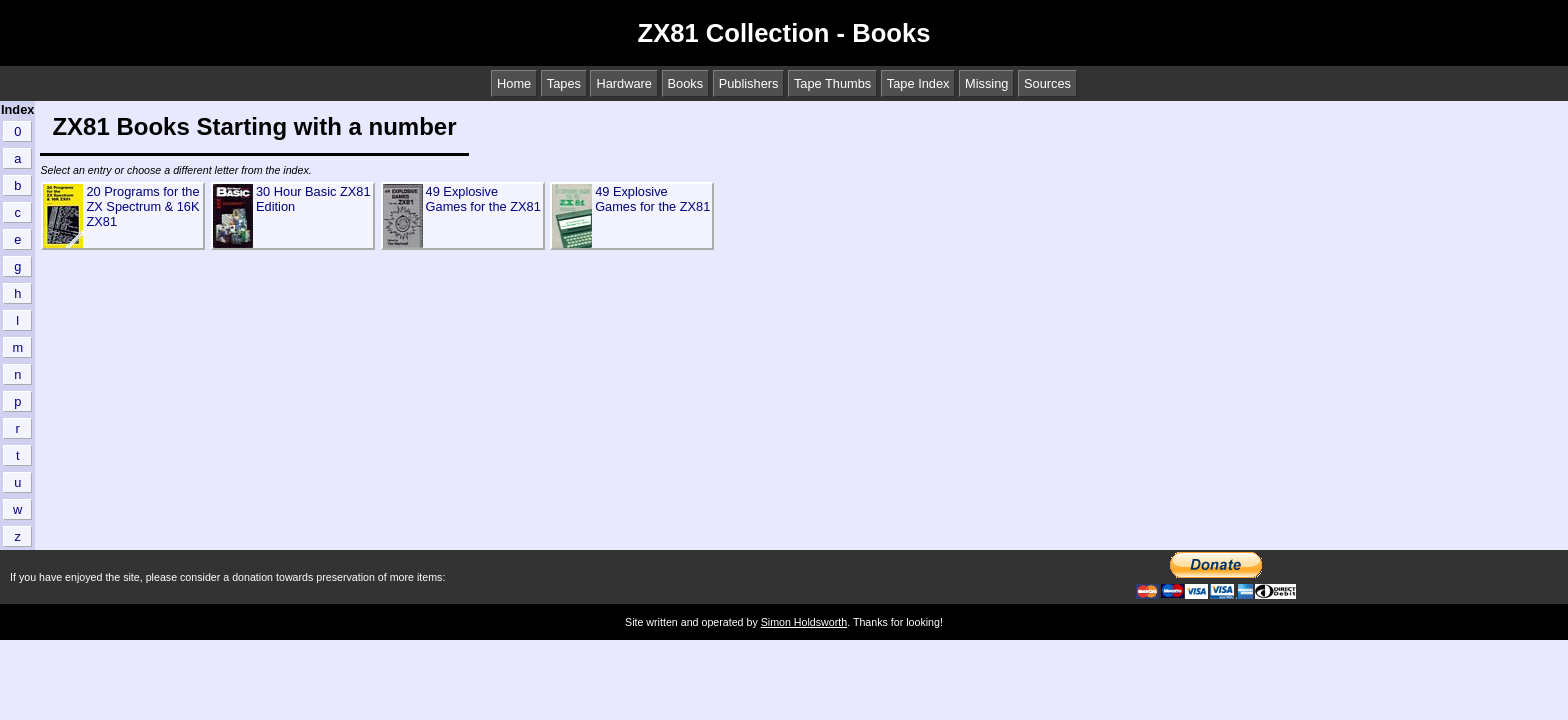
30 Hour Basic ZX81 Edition (313, 199)
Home (514, 83)
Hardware (623, 83)
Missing (986, 83)
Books (686, 83)
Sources (1047, 83)
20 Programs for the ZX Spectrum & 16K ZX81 (142, 206)
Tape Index (918, 83)
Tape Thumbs (832, 83)
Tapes (564, 83)
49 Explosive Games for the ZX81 (483, 199)
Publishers (749, 83)
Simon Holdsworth (804, 622)
